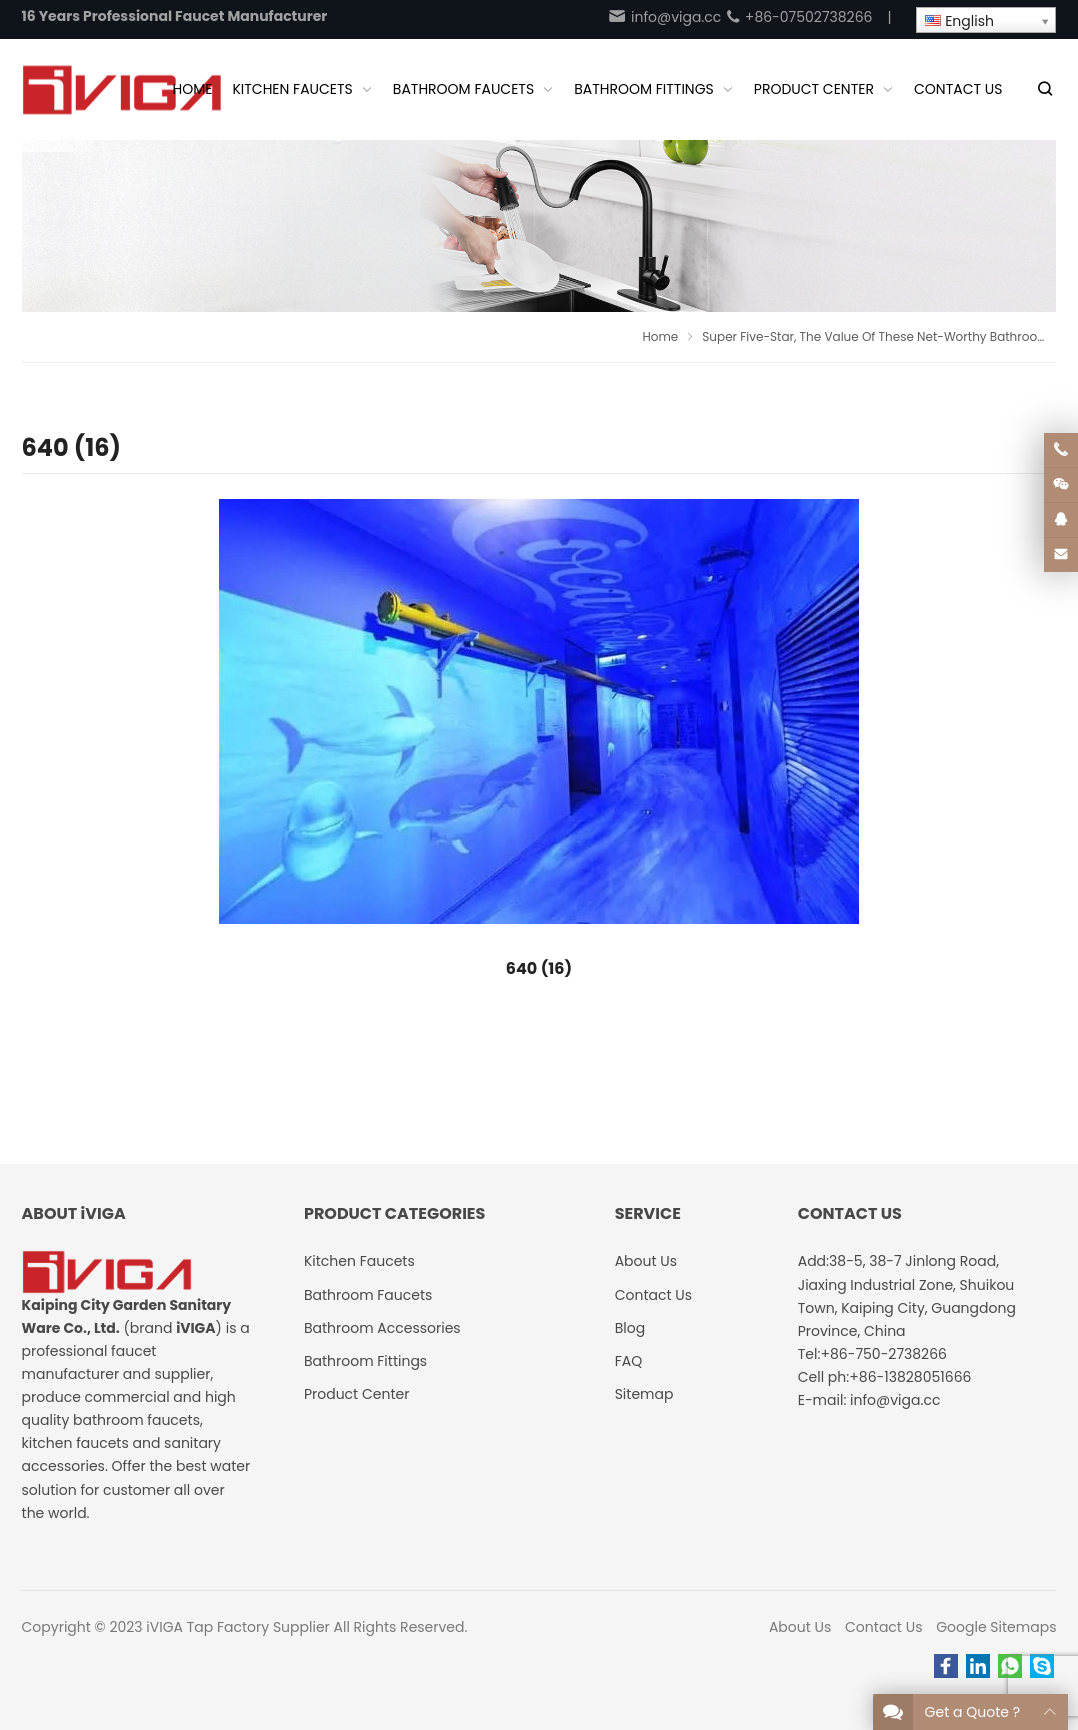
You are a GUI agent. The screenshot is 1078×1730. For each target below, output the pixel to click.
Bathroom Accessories (382, 1328)
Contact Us (883, 1627)
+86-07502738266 (798, 17)
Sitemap (644, 1394)
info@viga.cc (664, 17)
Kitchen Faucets (359, 1261)
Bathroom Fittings (365, 1361)
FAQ (629, 1361)
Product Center (357, 1394)
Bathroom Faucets (368, 1295)
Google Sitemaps (996, 1627)
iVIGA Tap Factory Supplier (237, 1627)
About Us (800, 1627)
